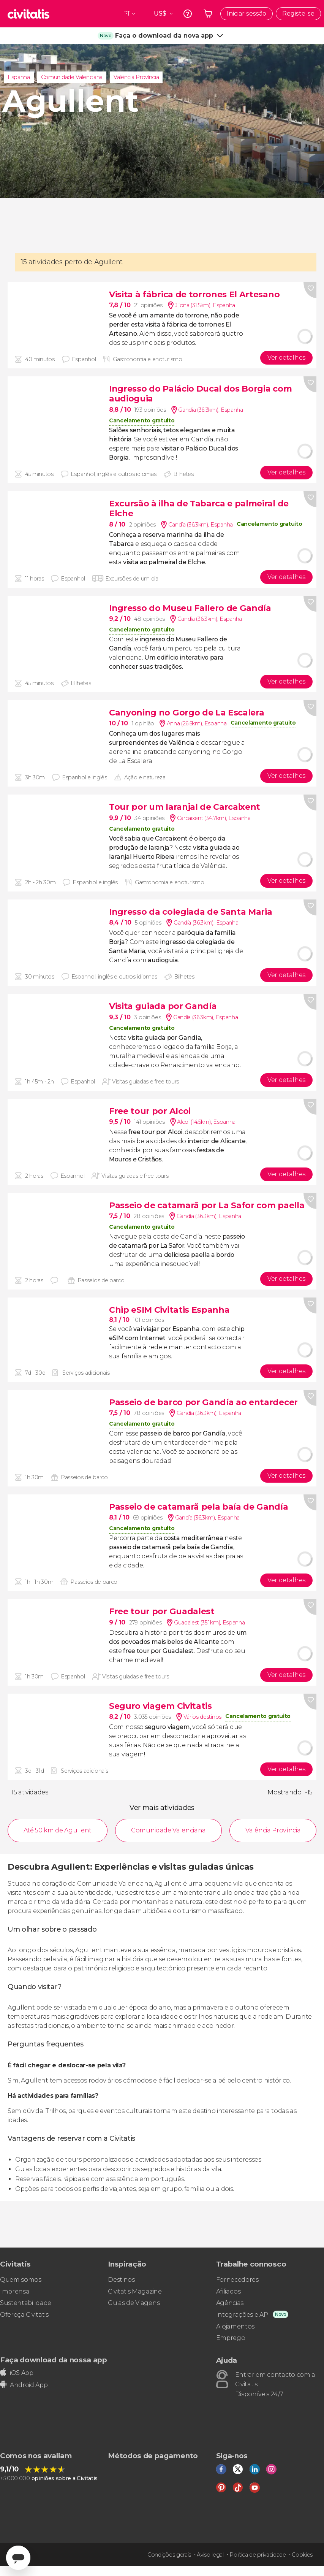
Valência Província (136, 77)
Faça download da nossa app (53, 2360)
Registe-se (298, 13)
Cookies (302, 2554)
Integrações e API (243, 2314)
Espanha (19, 77)
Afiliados (228, 2291)
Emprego (230, 2337)
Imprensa (14, 2291)
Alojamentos (235, 2326)
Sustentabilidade (25, 2302)
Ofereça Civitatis (24, 2314)
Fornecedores (237, 2279)
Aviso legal (210, 2554)
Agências (229, 2302)
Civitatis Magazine (134, 2291)
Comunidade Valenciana (72, 77)
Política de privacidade (257, 2554)
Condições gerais (169, 2554)
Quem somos (20, 2279)
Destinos (121, 2279)
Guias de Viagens (134, 2302)
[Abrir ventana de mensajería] (18, 2558)
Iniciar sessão (246, 13)
